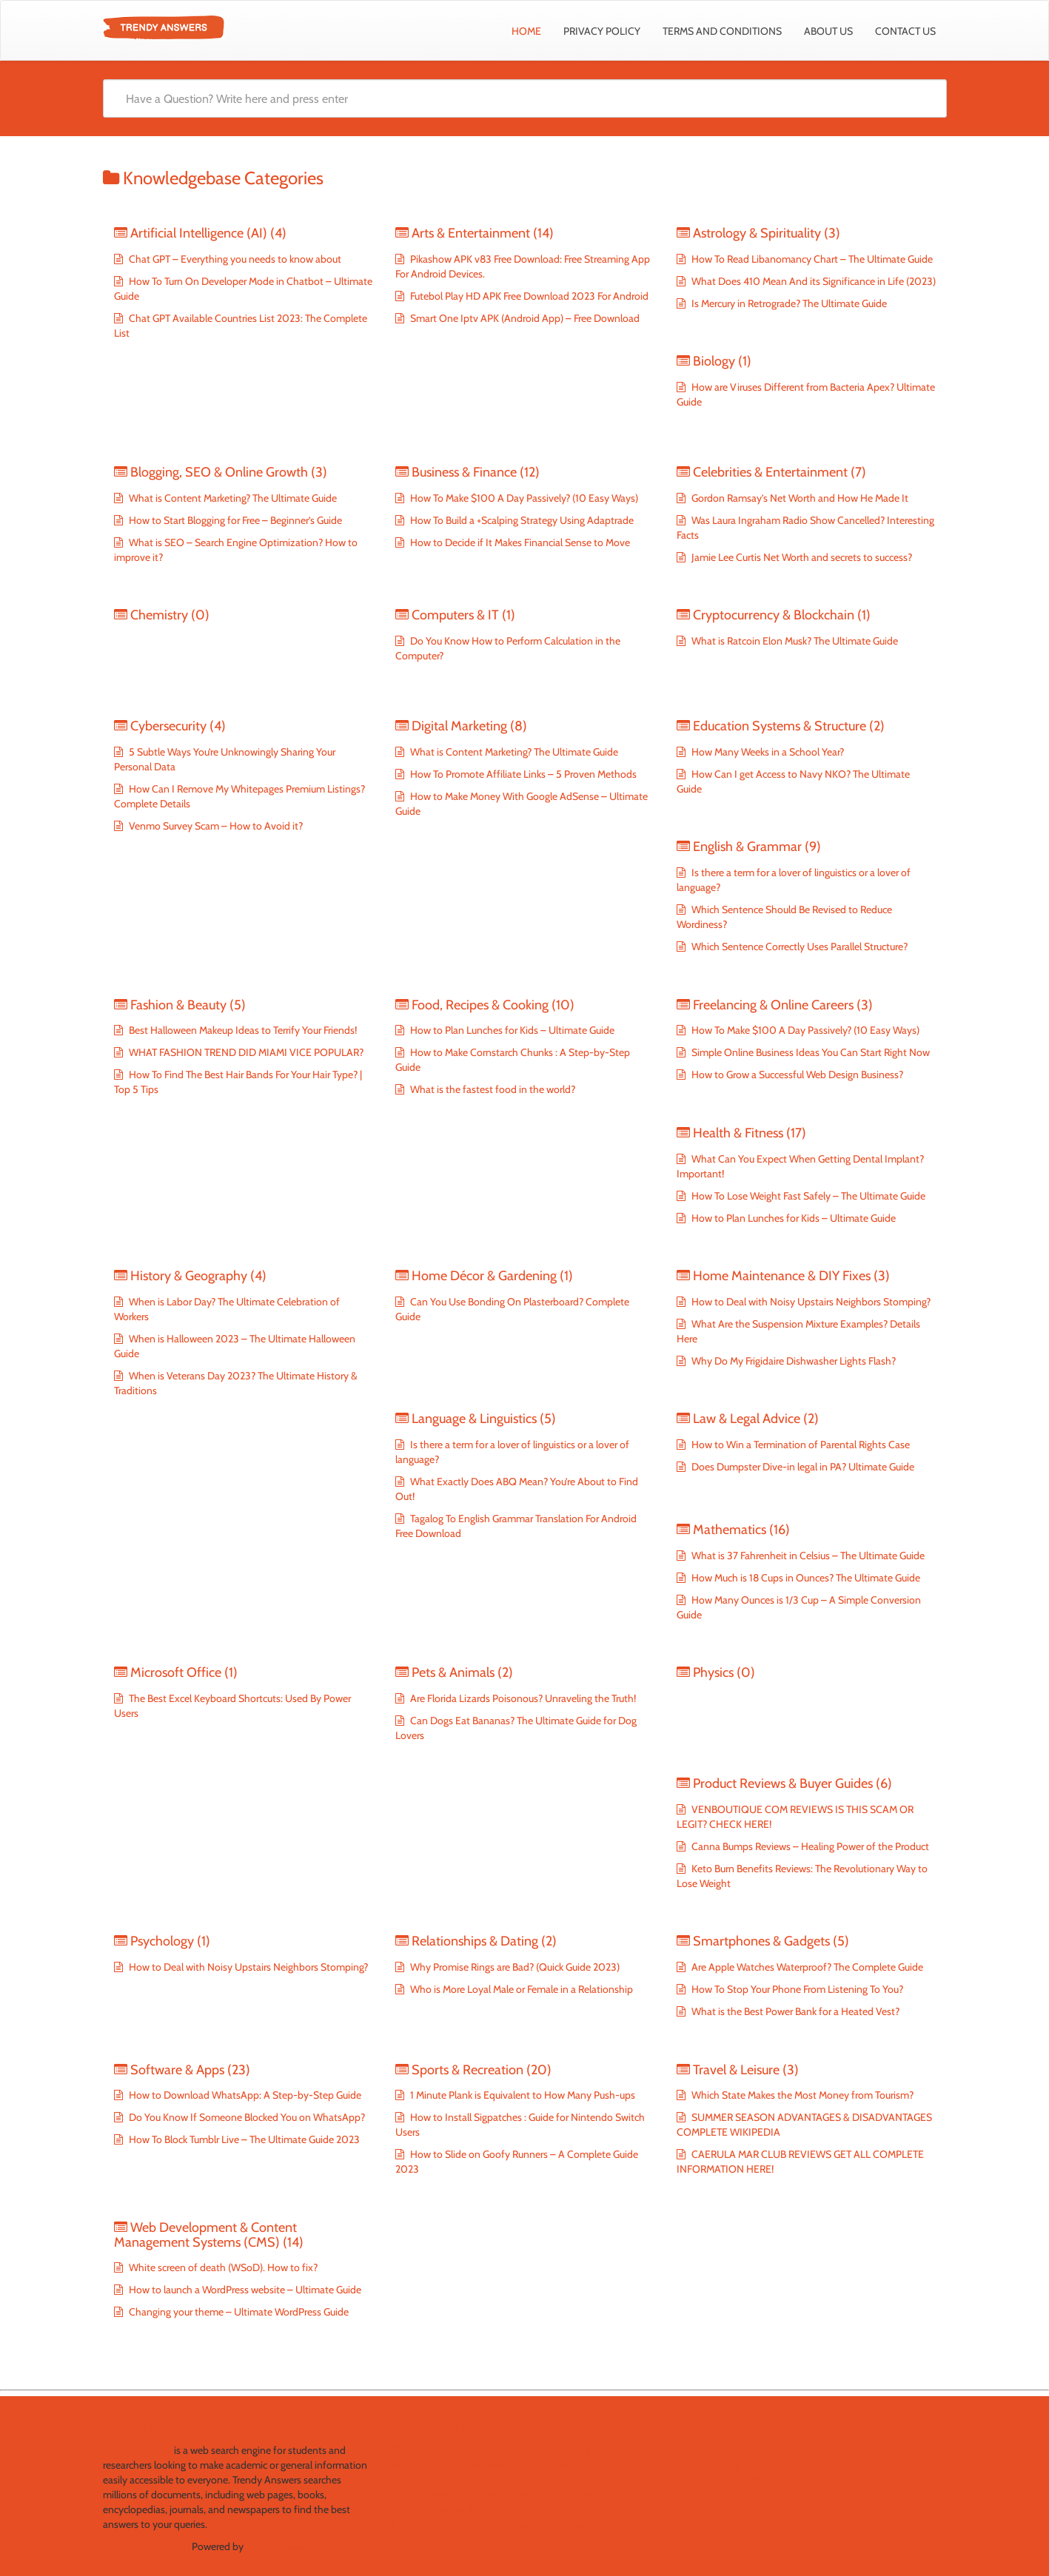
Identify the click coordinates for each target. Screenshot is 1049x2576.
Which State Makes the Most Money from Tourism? (801, 2095)
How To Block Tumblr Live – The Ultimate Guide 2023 (243, 2139)
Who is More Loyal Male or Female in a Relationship (520, 1989)
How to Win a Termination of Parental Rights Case (799, 1444)
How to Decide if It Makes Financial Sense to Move (519, 542)
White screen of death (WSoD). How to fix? (222, 2267)
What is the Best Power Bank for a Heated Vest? (794, 2011)
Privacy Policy (601, 31)
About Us (828, 31)
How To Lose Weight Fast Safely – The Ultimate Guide (807, 1196)
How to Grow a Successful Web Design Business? (796, 1074)
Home (526, 31)
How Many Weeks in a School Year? (766, 752)
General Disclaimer (720, 2494)
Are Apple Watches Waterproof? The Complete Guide (806, 1967)
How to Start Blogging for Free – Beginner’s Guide (234, 520)
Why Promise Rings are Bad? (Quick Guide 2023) (514, 1967)
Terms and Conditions (722, 31)
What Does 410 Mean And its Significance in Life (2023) (812, 281)
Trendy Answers (137, 2450)
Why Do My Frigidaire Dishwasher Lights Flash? (792, 1361)
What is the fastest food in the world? (491, 1089)
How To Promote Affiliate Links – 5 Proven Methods (522, 774)
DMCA (694, 2509)
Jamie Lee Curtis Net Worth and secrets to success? (800, 557)
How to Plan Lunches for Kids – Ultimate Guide (511, 1030)
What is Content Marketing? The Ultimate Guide (232, 498)
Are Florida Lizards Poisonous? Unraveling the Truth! (522, 1698)
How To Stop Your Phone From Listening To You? (796, 1989)
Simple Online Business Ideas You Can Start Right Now (809, 1052)
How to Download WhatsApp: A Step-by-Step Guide (244, 2095)
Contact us (905, 31)
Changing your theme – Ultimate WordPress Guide (238, 2311)
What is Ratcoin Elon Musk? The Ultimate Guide (793, 641)
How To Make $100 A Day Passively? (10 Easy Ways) (523, 498)
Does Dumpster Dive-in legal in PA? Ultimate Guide (801, 1466)
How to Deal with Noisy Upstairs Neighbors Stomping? (810, 1301)
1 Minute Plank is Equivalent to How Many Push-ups (522, 2095)
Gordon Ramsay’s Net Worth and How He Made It (798, 498)
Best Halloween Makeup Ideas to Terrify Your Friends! (242, 1030)
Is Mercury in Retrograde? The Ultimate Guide (788, 303)
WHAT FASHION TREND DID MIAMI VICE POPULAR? (245, 1052)
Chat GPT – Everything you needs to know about (234, 259)
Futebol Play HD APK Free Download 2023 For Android (528, 296)
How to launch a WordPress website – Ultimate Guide (244, 2289)
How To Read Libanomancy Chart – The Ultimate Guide (811, 259)
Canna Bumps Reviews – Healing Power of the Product (809, 1846)
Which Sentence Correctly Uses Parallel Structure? (798, 946)
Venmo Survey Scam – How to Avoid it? (215, 826)
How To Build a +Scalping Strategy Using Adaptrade (521, 520)
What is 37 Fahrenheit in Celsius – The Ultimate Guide (807, 1555)
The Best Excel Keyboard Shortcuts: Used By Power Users (516, 2450)
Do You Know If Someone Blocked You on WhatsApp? (246, 2117)
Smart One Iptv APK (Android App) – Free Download (524, 318)
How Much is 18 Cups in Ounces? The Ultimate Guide (804, 1577)
